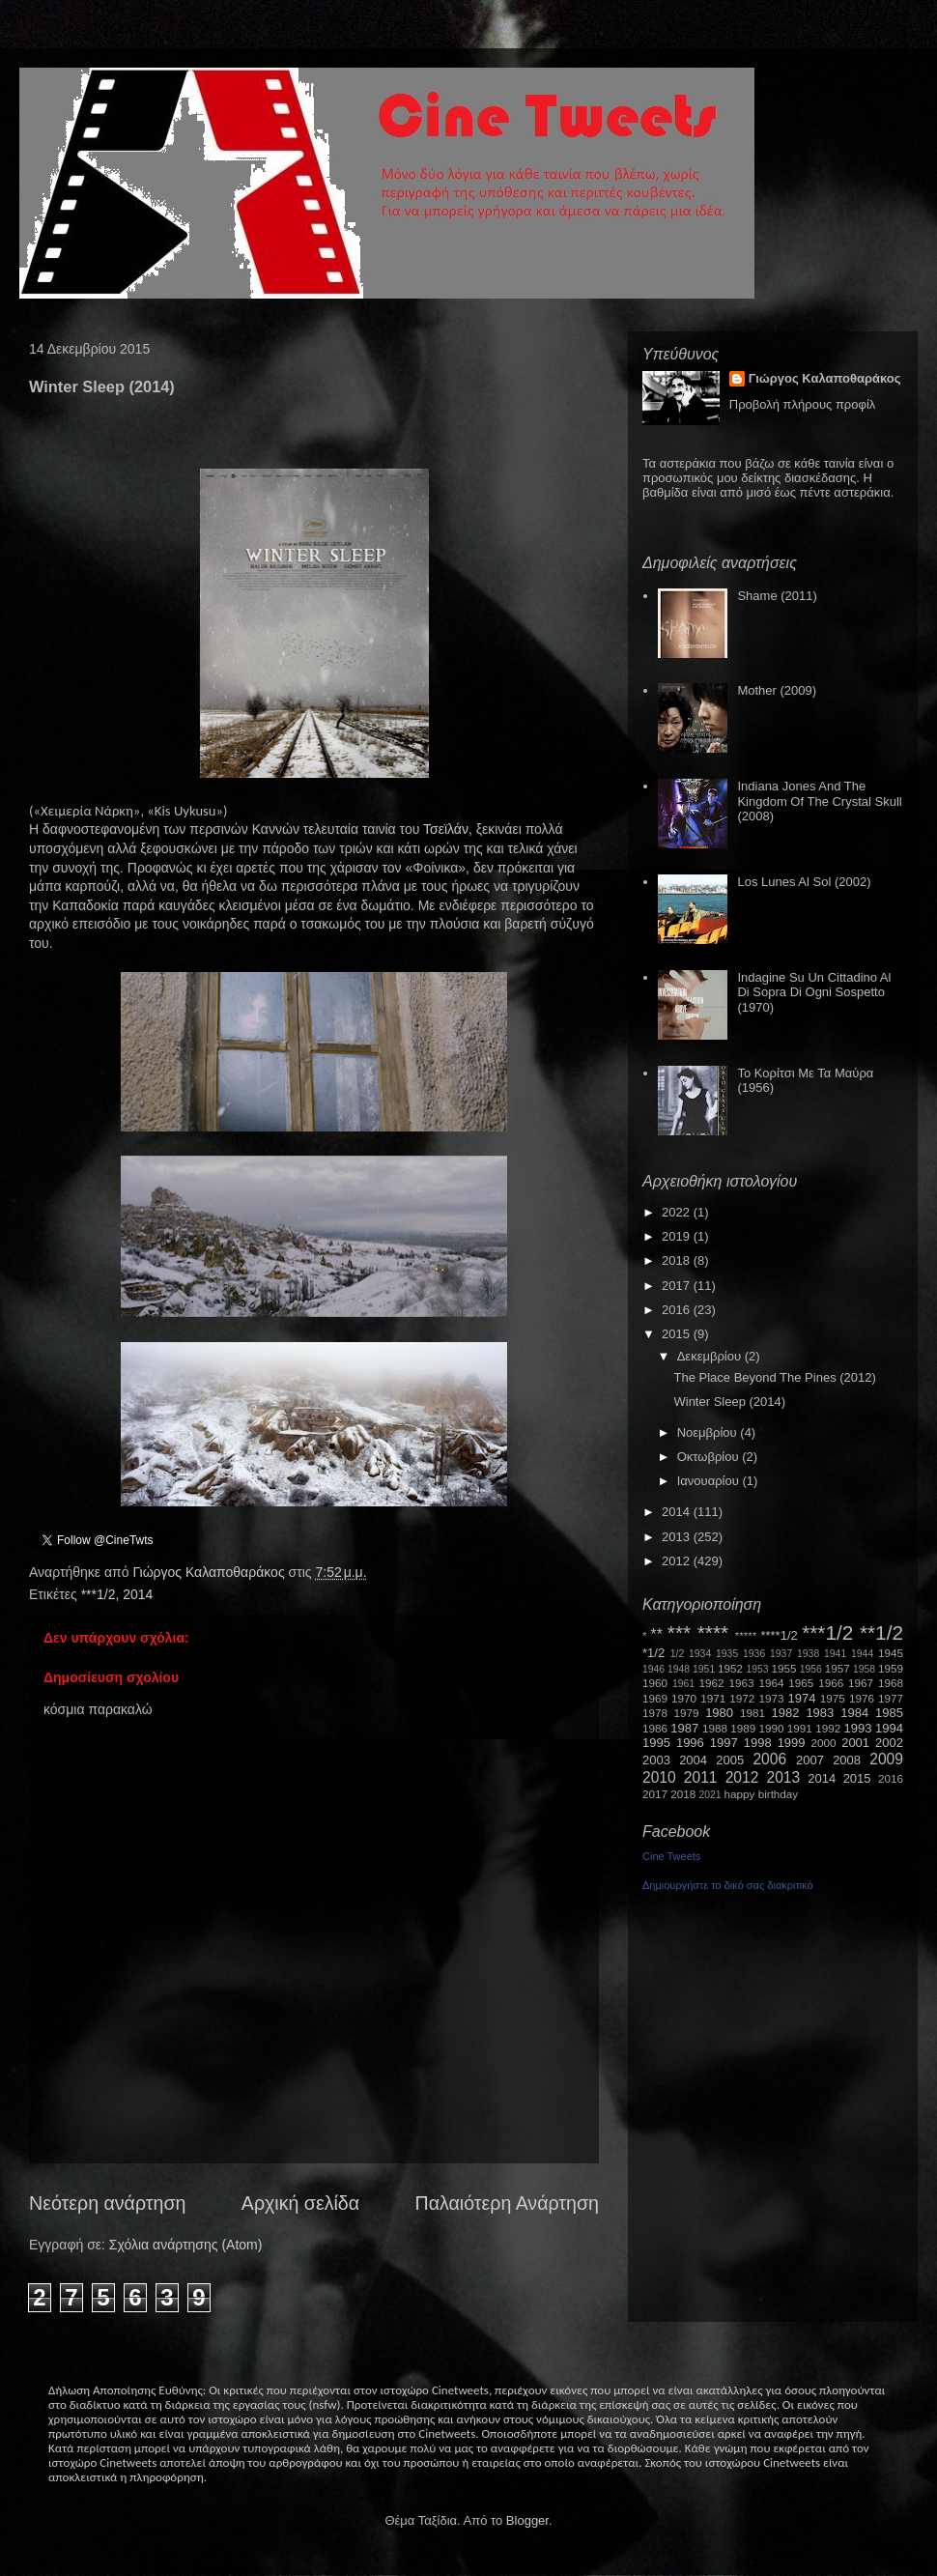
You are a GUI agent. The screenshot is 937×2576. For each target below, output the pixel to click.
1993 (857, 1728)
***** (746, 1635)
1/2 (677, 1653)
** (657, 1634)
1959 (890, 1668)
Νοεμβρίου (709, 1432)
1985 (889, 1712)
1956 (811, 1669)
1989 (742, 1728)
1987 (684, 1728)
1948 (678, 1669)
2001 (855, 1742)
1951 (704, 1669)
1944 (862, 1653)
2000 (824, 1742)
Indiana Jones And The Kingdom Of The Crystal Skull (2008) (819, 801)
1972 (741, 1698)
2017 (678, 1285)
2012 (678, 1561)
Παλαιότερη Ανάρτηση (507, 2203)
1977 (890, 1698)
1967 (860, 1682)
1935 (727, 1653)
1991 (799, 1728)
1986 (654, 1728)
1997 (724, 1742)
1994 (889, 1728)
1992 (827, 1728)
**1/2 (881, 1632)
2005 (730, 1760)
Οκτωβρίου (709, 1456)
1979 (686, 1712)
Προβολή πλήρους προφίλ (802, 404)
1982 (786, 1712)
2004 (693, 1760)
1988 (714, 1728)
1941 (835, 1653)
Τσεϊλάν (445, 829)
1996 (690, 1742)
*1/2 (653, 1653)
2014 (138, 1594)
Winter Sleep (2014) (729, 1401)
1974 (801, 1698)
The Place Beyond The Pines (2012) (774, 1377)
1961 (683, 1683)
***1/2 (98, 1594)
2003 (656, 1760)
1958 (864, 1669)
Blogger (527, 2520)
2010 (659, 1777)
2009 (886, 1759)
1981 (752, 1712)
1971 (712, 1698)
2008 (847, 1760)
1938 (808, 1653)
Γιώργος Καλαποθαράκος (210, 1572)
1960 (654, 1682)
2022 (678, 1212)
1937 (781, 1653)
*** (679, 1632)
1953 (757, 1669)
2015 (678, 1334)
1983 (820, 1712)
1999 (792, 1742)
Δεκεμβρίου (711, 1356)
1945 (890, 1652)
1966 (830, 1682)
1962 (711, 1682)
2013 (678, 1537)
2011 (701, 1777)
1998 (758, 1742)
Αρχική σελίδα (300, 2203)
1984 (854, 1712)
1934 (700, 1653)
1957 (837, 1668)
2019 (678, 1236)
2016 (678, 1309)
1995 (656, 1742)
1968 (890, 1682)
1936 (754, 1653)
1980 (719, 1712)
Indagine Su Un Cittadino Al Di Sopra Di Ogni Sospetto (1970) (814, 992)
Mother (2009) (776, 690)
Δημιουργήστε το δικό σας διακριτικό (727, 1885)
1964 (770, 1682)
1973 (770, 1698)
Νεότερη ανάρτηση (107, 2203)
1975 (832, 1698)
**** (712, 1632)
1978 (654, 1712)
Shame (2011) (776, 595)
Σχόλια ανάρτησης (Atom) (186, 2244)
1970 (683, 1698)
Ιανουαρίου (710, 1481)
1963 (740, 1682)
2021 (710, 1794)
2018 (678, 1260)
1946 (653, 1669)
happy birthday (761, 1794)
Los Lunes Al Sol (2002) (803, 881)
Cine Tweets (671, 1856)
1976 (861, 1698)
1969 (654, 1698)
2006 (769, 1759)
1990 (771, 1728)
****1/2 (778, 1635)
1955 (783, 1668)
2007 (810, 1760)
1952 (730, 1668)
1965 (800, 1682)
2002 (889, 1742)
